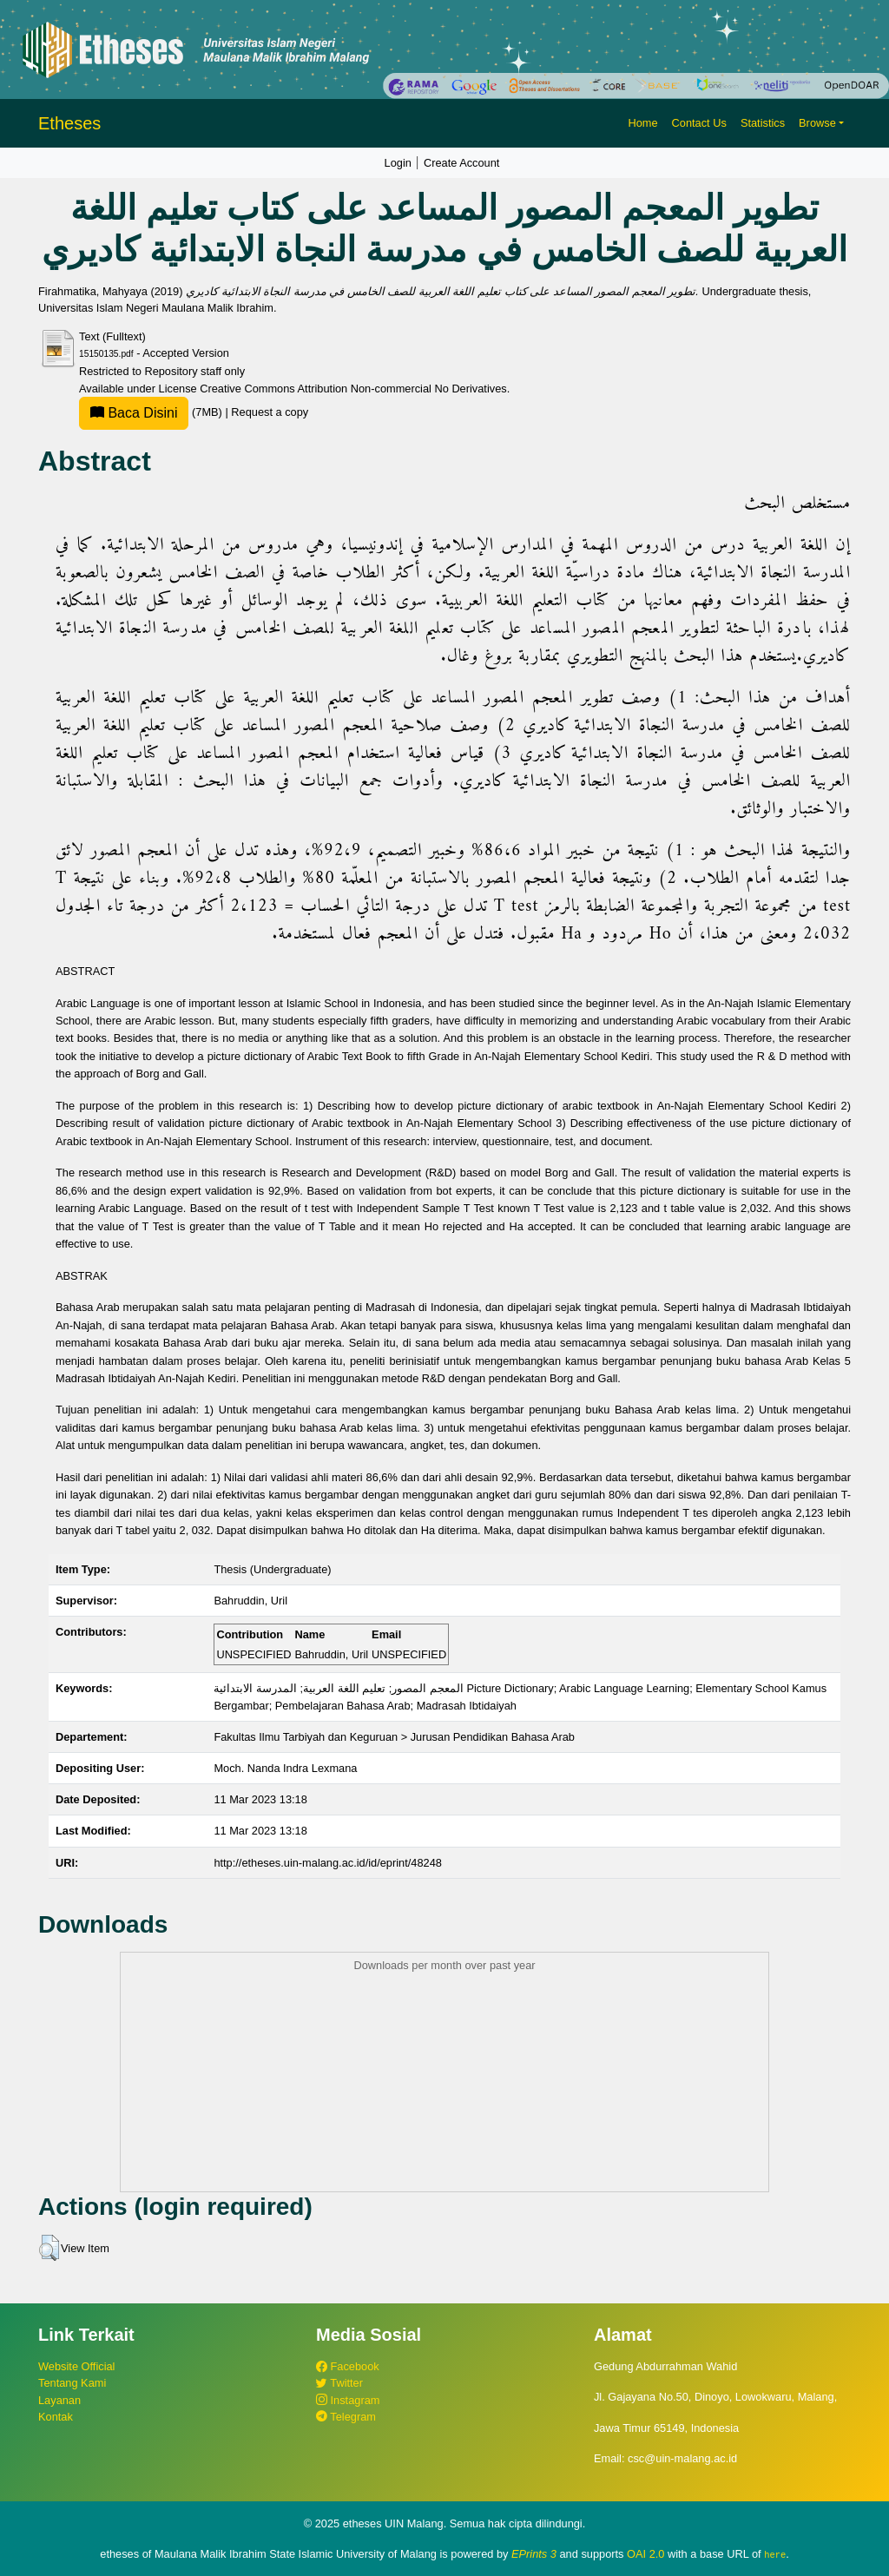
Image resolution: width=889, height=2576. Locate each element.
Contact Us (699, 122)
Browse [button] (817, 122)
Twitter (339, 2382)
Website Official (76, 2366)
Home (642, 122)
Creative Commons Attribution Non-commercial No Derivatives (353, 388)
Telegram (346, 2416)
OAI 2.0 (645, 2553)
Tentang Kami (72, 2382)
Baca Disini (133, 412)
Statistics (763, 122)
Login (398, 162)
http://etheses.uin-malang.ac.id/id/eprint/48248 (328, 1862)
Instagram (347, 2400)
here (775, 2554)
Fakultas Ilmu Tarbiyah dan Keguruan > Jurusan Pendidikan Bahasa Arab (394, 1736)
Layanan (59, 2400)
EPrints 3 (533, 2553)
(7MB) (152, 411)
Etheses (69, 123)
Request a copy (269, 411)
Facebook (347, 2366)
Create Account (462, 162)
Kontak (55, 2416)
